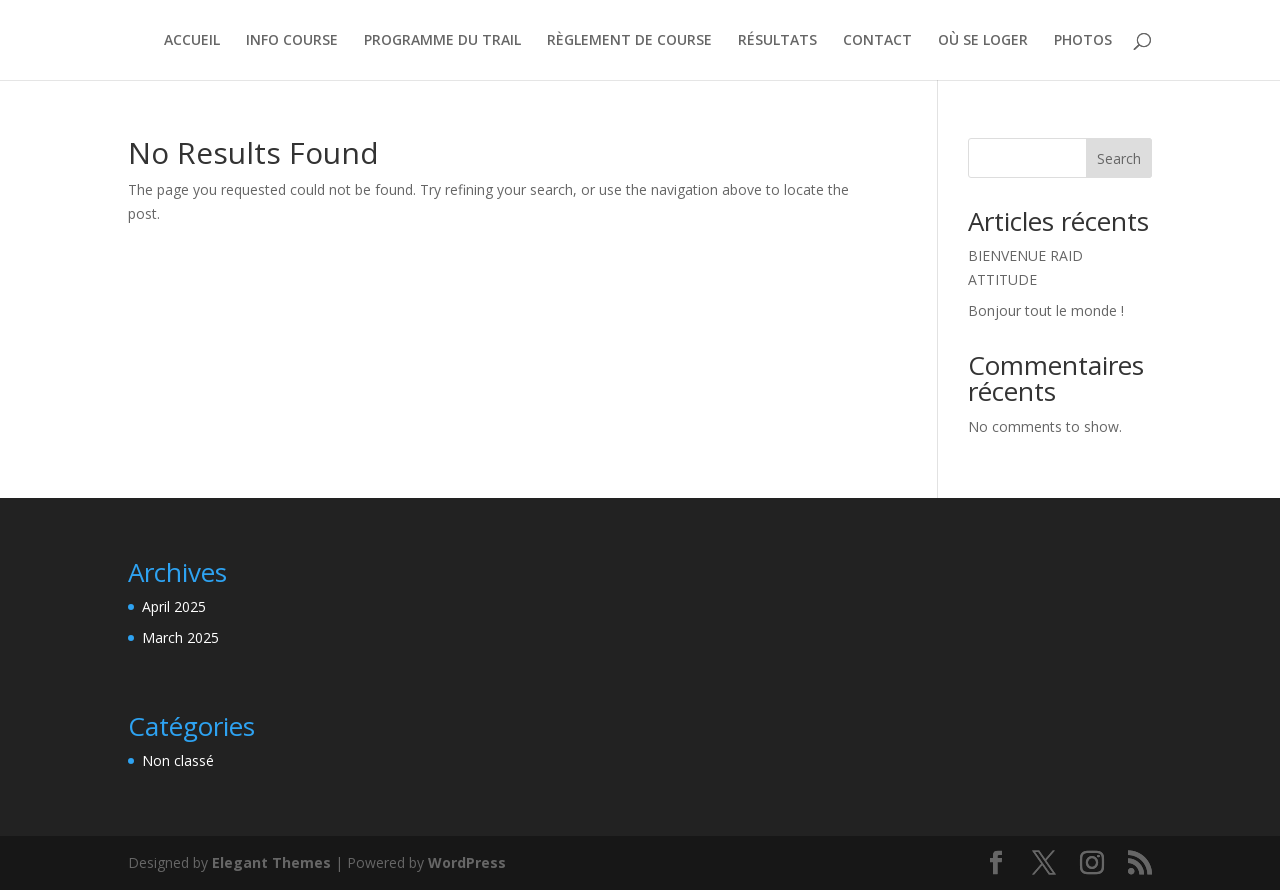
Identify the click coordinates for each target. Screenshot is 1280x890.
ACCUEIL (192, 41)
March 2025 (180, 637)
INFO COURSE (292, 41)
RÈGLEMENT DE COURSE (629, 41)
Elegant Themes (271, 862)
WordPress (467, 862)
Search (1119, 158)
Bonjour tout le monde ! (1046, 310)
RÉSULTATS (777, 41)
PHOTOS (1083, 41)
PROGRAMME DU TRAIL (442, 41)
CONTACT (877, 41)
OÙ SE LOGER (983, 41)
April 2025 (174, 606)
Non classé (178, 760)
